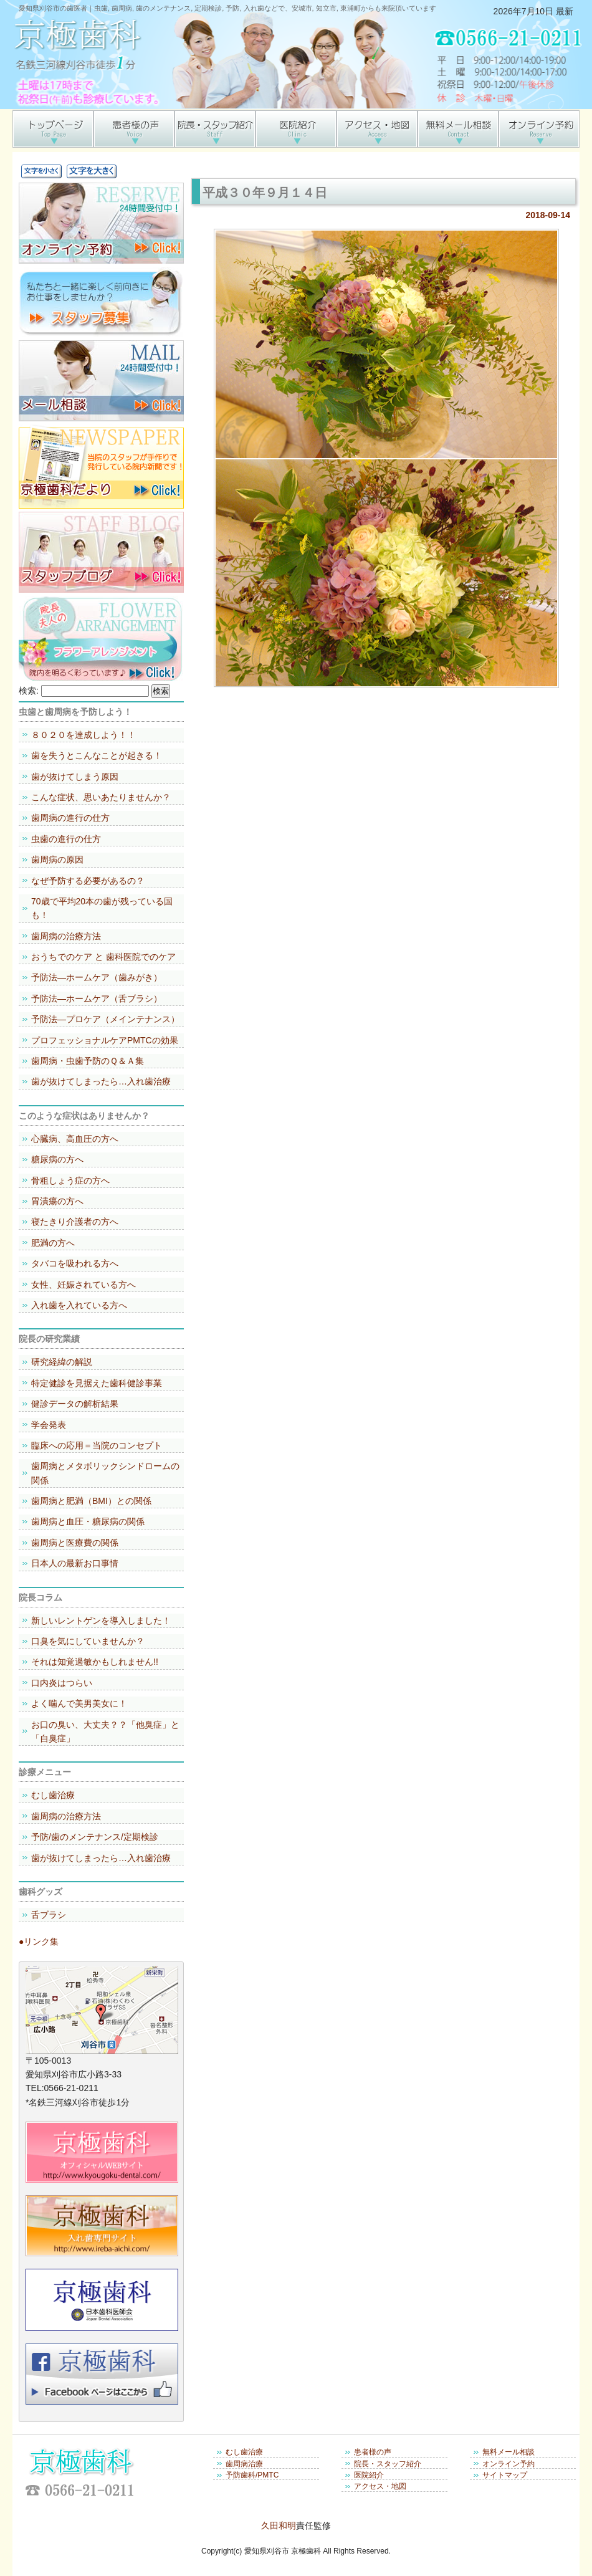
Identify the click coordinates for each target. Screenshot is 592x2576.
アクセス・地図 (380, 2486)
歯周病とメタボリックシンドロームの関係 (105, 1473)
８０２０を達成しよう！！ (83, 735)
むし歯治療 (53, 1795)
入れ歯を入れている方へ (79, 1305)
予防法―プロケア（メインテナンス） (105, 1019)
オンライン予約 (508, 2463)
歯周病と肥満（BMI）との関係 (91, 1501)
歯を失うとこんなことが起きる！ (96, 755)
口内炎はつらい (61, 1683)
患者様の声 (372, 2452)
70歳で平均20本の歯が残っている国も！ (102, 908)
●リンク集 (39, 1941)
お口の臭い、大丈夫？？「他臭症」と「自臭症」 (105, 1731)
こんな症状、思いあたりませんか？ (101, 797)
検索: (29, 691)
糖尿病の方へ (57, 1159)
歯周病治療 (244, 2463)
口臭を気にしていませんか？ (88, 1641)
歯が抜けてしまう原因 (74, 777)
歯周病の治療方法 (66, 936)
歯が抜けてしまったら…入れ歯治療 (101, 1081)
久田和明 (278, 2526)
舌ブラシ (48, 1915)
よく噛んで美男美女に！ (79, 1703)
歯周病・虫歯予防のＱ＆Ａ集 (87, 1061)
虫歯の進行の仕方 (66, 839)
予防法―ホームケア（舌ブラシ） (96, 998)
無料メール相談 (508, 2452)
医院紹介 (369, 2475)
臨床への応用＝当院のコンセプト (96, 1445)
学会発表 (48, 1425)
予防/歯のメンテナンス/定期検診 (94, 1837)
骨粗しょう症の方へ (70, 1180)
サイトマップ (504, 2475)
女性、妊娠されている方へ (83, 1285)
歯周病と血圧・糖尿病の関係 (88, 1521)
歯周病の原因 (57, 859)
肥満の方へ (53, 1243)
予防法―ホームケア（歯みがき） (96, 977)
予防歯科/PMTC (252, 2475)
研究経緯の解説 (61, 1362)
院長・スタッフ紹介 (387, 2463)
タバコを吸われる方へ (74, 1263)
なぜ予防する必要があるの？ (88, 881)
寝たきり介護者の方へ (74, 1222)
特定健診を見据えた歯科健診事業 (96, 1383)
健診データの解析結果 (74, 1404)
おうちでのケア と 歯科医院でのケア (103, 957)
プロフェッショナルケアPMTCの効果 (104, 1040)
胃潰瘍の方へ (57, 1201)
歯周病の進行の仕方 (70, 818)
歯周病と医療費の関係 (74, 1543)
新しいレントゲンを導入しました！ (101, 1621)
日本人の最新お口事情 (74, 1563)
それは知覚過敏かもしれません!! (94, 1662)
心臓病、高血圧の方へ (74, 1139)
